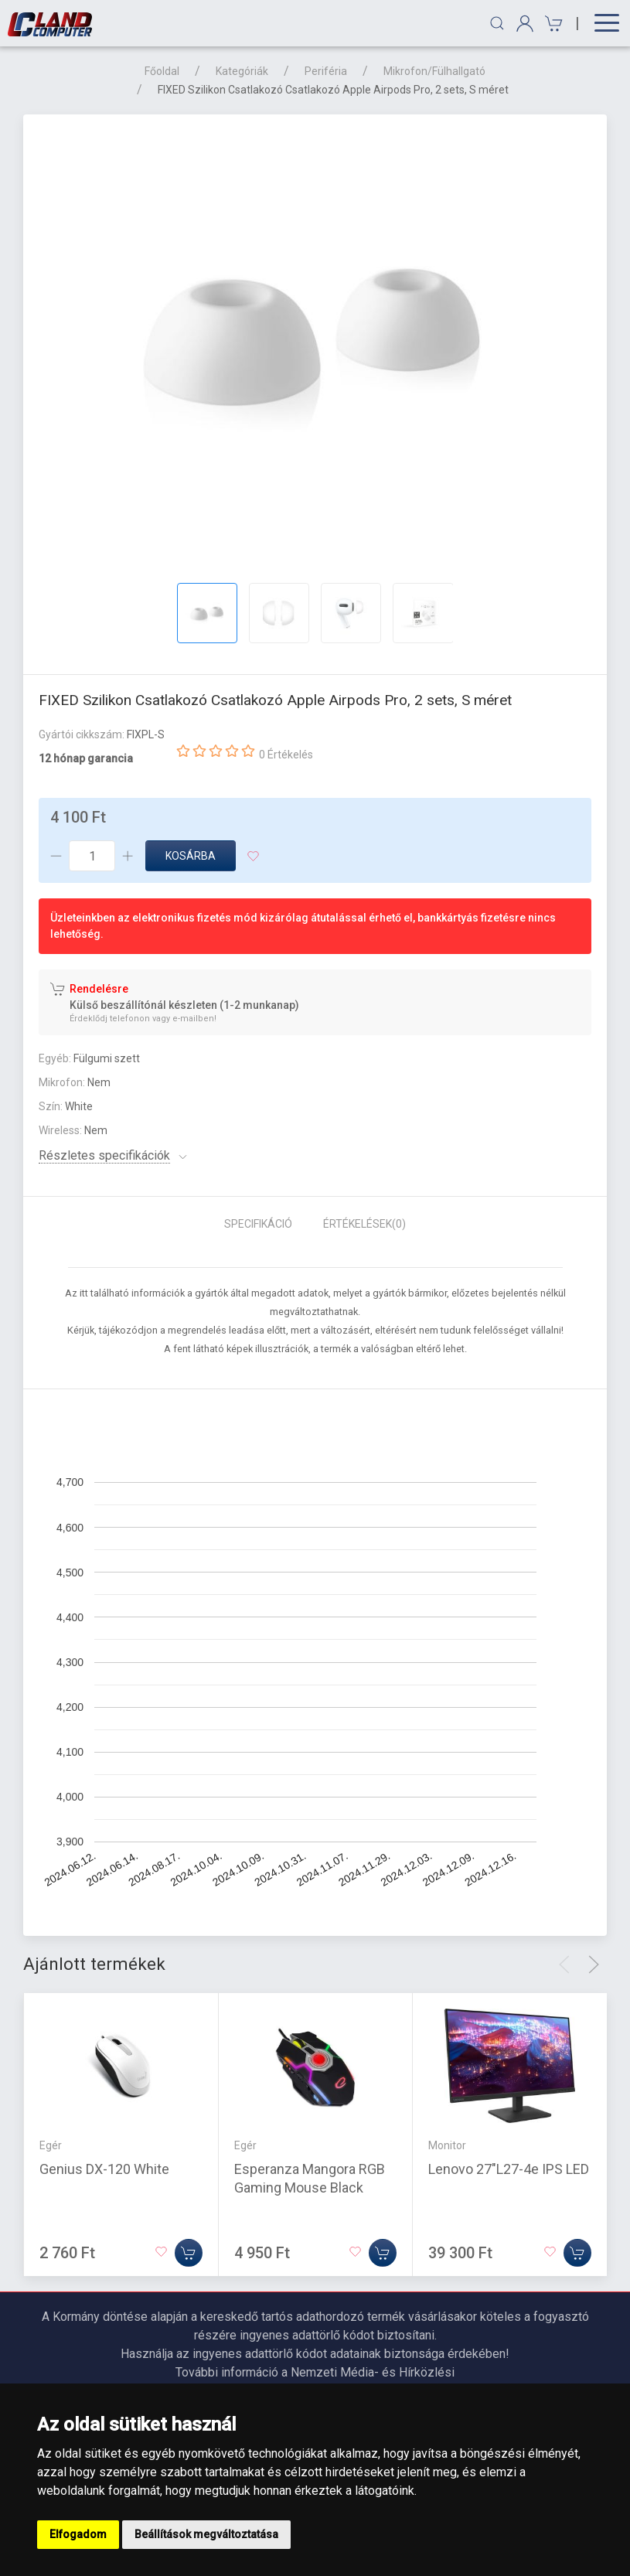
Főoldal (162, 71)
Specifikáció (258, 1224)
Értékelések (364, 1224)
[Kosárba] (189, 2252)
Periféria (326, 71)
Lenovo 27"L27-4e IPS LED (508, 2168)
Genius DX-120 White (104, 2168)
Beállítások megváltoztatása (206, 2534)
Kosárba (190, 856)
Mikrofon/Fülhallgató (434, 71)
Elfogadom (78, 2534)
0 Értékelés (286, 754)
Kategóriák (242, 71)
